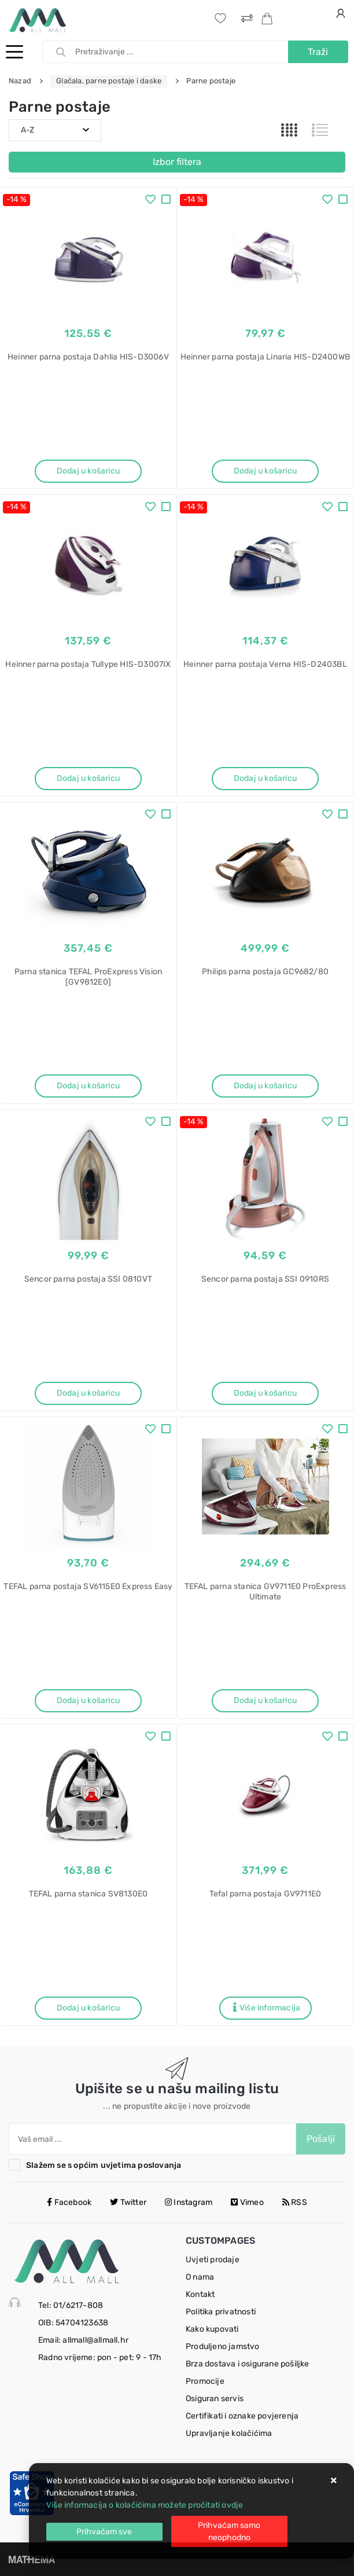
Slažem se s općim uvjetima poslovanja (103, 2165)
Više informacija (266, 2007)
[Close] (104, 2532)
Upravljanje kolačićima (229, 2433)
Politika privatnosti (221, 2312)
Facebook (69, 2202)
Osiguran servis (215, 2398)
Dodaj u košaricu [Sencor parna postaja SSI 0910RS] (265, 1393)
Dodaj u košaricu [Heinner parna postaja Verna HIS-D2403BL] (265, 778)
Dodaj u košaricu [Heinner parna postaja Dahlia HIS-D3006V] (88, 471)
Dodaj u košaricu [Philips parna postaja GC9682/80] (265, 1086)
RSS (294, 2202)
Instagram (188, 2202)
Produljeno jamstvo (223, 2346)
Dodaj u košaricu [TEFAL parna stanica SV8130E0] (88, 2008)
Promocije (205, 2381)
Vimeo (247, 2202)
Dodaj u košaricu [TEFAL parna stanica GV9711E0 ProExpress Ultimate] (265, 1700)
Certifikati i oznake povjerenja (242, 2416)
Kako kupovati (212, 2329)
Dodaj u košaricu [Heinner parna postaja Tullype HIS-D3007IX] (88, 778)
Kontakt (200, 2294)
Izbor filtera (177, 161)
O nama (200, 2277)
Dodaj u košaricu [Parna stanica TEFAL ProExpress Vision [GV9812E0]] (88, 1086)
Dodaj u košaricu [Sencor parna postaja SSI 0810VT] (88, 1393)
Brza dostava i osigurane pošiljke (247, 2364)
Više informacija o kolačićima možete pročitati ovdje (144, 2505)
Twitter (128, 2202)
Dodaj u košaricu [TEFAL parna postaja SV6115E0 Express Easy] (88, 1700)
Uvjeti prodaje (212, 2260)
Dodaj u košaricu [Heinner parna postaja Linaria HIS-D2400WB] (265, 471)
